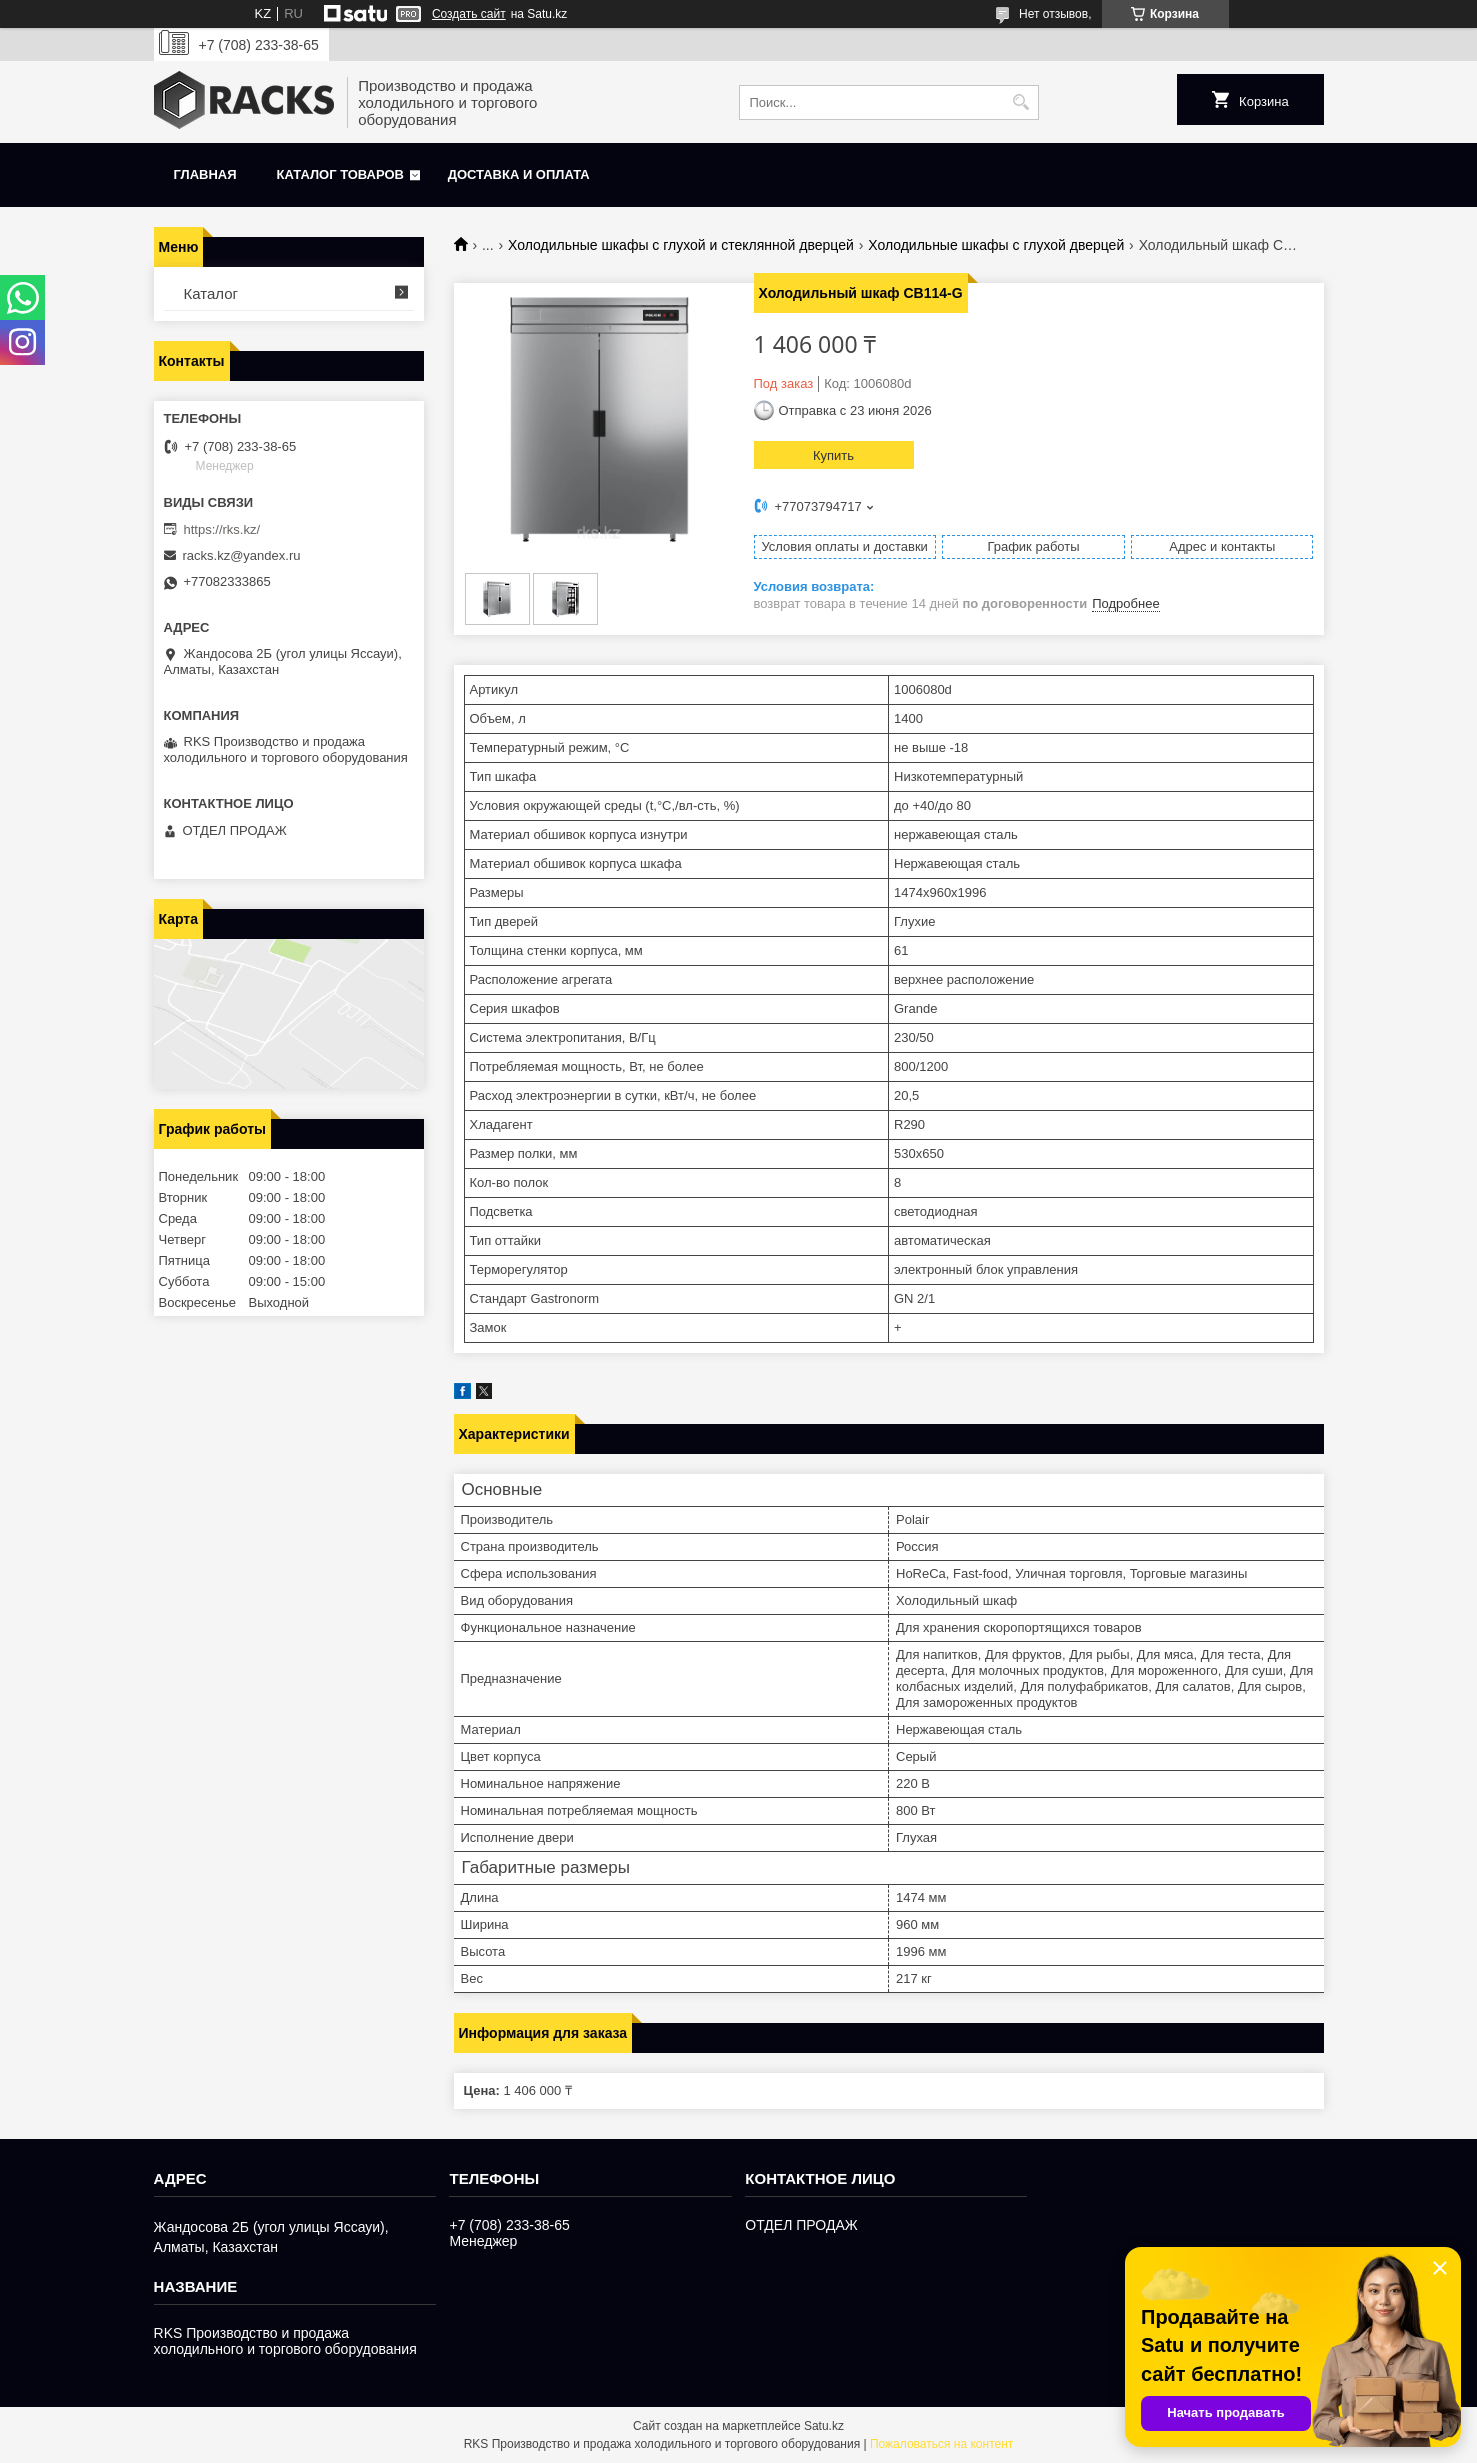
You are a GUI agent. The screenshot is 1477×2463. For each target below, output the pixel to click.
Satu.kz (824, 2426)
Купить (833, 455)
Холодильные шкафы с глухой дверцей (996, 245)
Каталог (211, 293)
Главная (205, 174)
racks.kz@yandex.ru (242, 555)
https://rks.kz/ (222, 529)
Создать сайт (469, 14)
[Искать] (1021, 102)
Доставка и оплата (519, 174)
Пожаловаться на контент (941, 2444)
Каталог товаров (340, 174)
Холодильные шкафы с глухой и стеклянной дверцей (681, 245)
